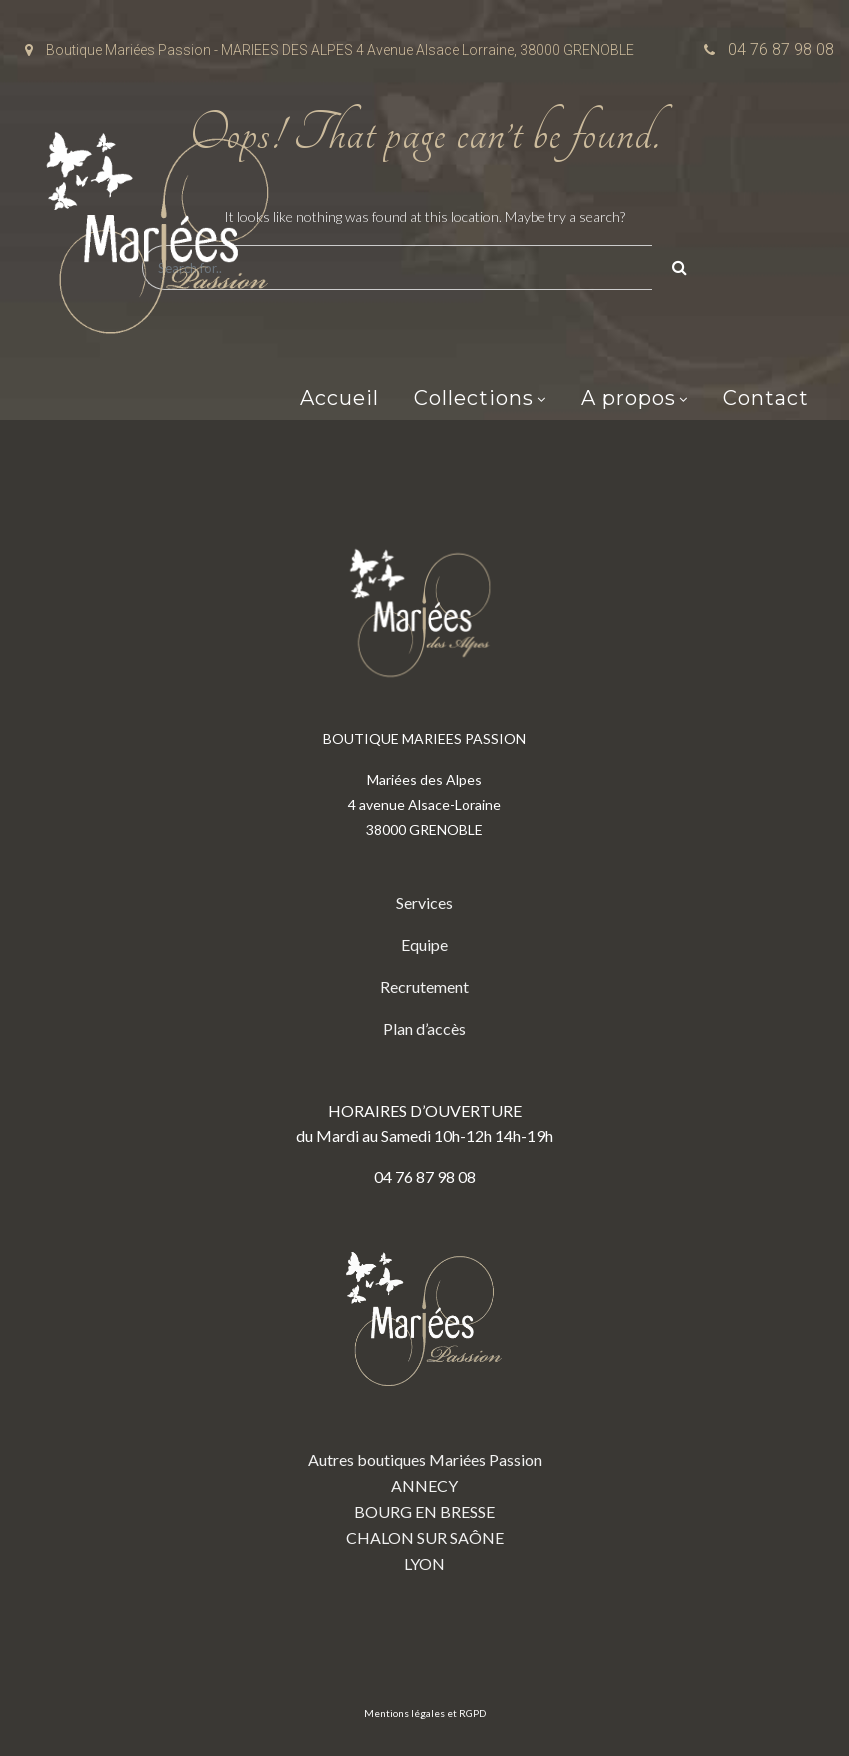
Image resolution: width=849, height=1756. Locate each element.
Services (424, 902)
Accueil (339, 398)
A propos (628, 398)
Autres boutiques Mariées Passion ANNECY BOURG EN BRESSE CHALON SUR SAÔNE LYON (425, 1397)
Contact (766, 398)
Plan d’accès (424, 1028)
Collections (474, 398)
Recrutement (424, 986)
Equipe (424, 944)
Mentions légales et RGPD (425, 1713)
